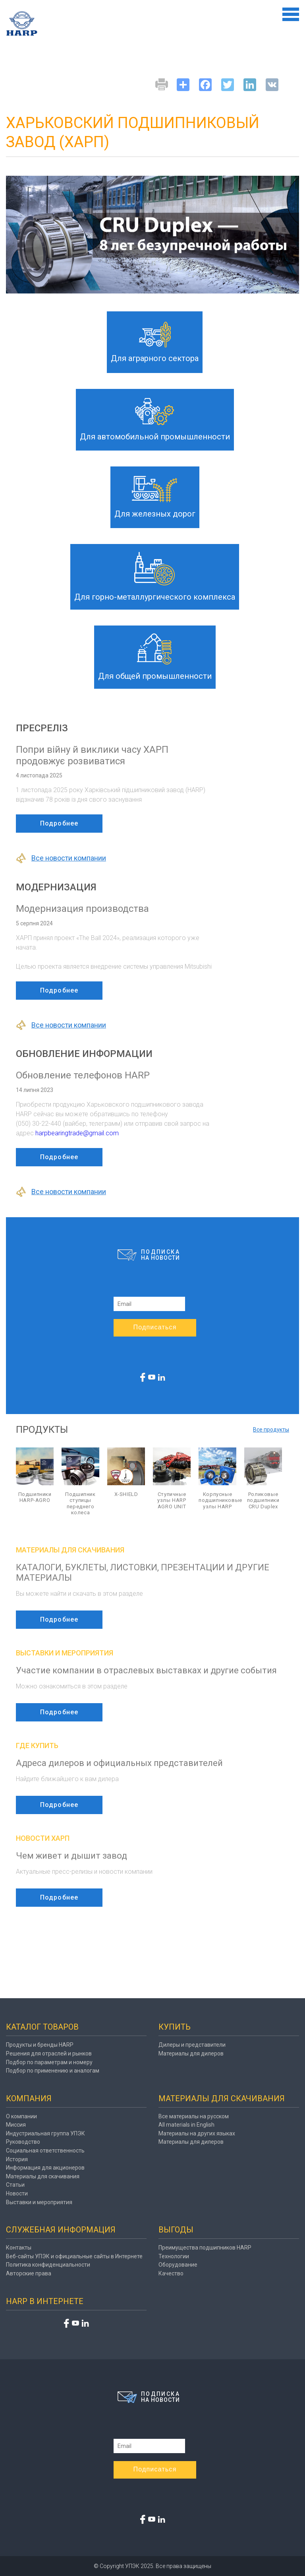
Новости (17, 2193)
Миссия (16, 2124)
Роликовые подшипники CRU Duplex (263, 1500)
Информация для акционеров (45, 2167)
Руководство (23, 2142)
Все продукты (271, 1429)
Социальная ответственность (45, 2150)
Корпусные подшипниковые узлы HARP (217, 1500)
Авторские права (28, 2273)
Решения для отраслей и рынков (49, 2053)
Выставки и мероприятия (39, 2202)
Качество (170, 2273)
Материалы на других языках (196, 2133)
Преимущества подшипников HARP (204, 2247)
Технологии (173, 2256)
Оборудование (177, 2264)
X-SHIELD (126, 1494)
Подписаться (154, 1327)
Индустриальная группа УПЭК (45, 2133)
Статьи (15, 2185)
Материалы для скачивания (42, 2176)
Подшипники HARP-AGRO (35, 1497)
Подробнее (59, 823)
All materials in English (186, 2124)
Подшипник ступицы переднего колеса (80, 1503)
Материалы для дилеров (191, 2053)
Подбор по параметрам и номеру (49, 2062)
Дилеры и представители (192, 2045)
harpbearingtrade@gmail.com (77, 1133)
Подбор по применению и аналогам (52, 2070)
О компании (21, 2116)
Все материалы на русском (193, 2116)
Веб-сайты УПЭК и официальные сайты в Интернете (74, 2256)
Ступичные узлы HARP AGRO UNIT (171, 1500)
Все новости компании (61, 858)
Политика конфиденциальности (48, 2264)
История (17, 2159)
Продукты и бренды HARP (39, 2045)
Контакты (18, 2247)
